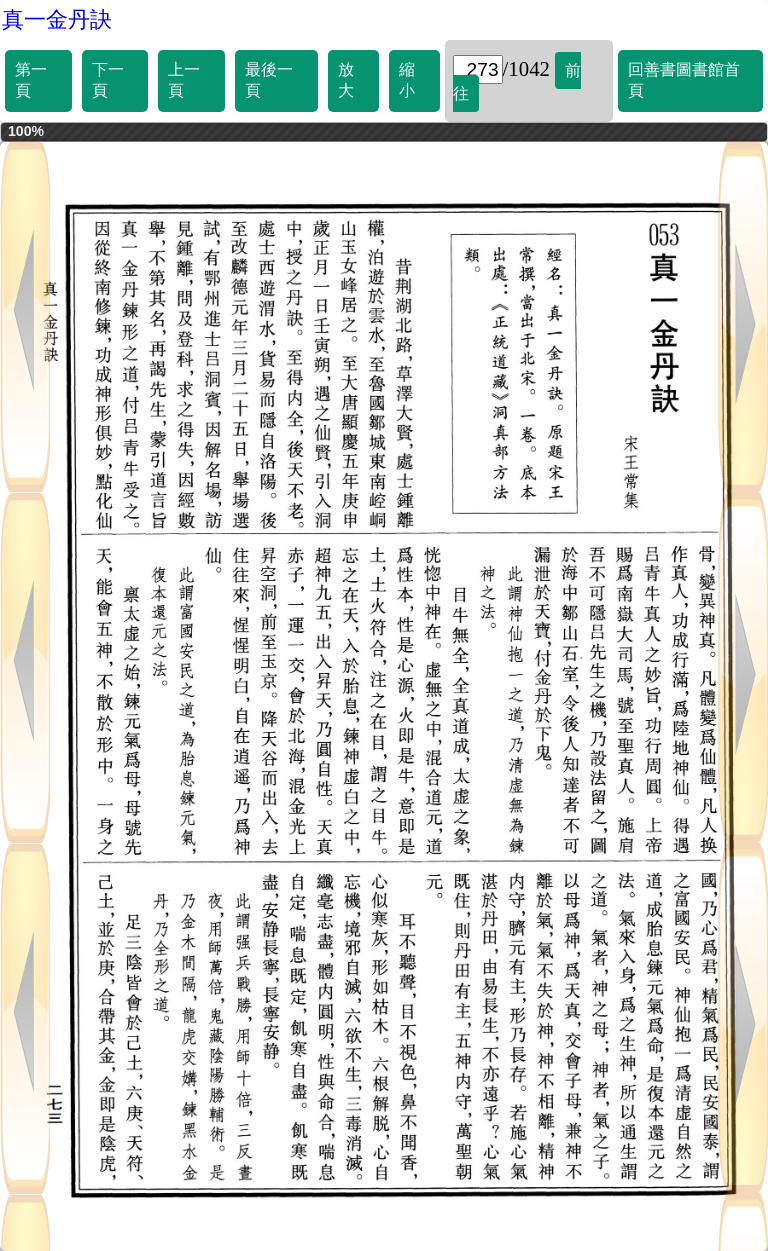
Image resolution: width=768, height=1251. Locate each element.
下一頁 (108, 80)
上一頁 (184, 80)
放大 (346, 80)
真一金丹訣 (57, 19)
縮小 (407, 80)
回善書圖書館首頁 (684, 80)
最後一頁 (269, 80)
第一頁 (31, 80)
